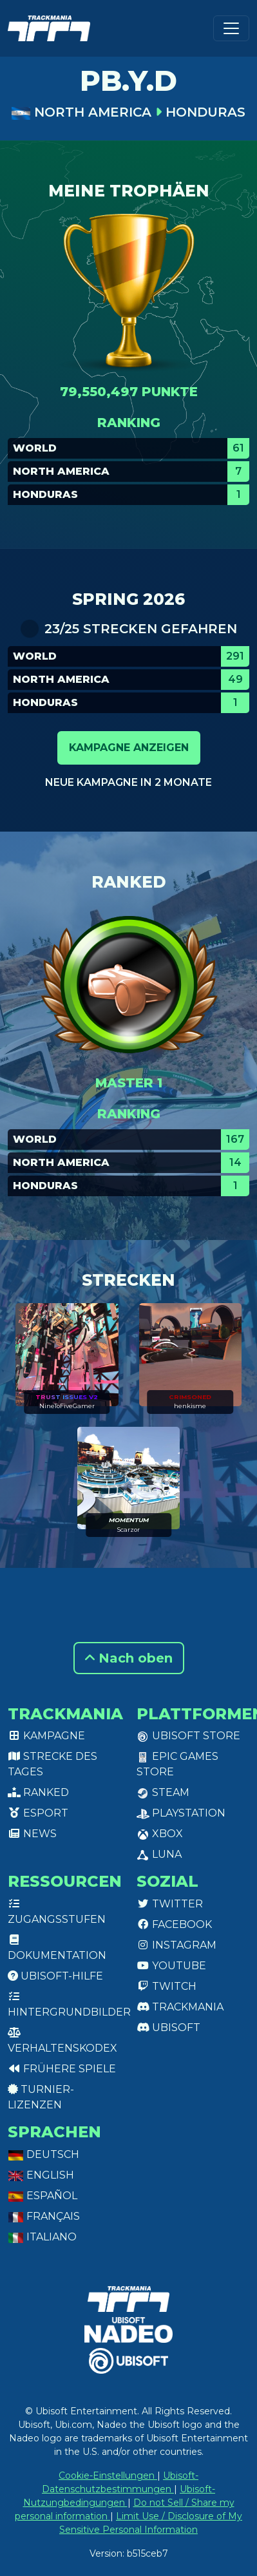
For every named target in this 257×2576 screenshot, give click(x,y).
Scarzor (128, 1529)
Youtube (171, 1966)
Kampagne (46, 1736)
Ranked (38, 1792)
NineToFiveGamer (67, 1405)
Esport (38, 1813)
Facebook (174, 1924)
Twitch (166, 1986)
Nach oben (129, 1658)
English (41, 2175)
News (32, 1833)
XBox (160, 1833)
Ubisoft (168, 2027)
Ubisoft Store (188, 1736)
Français (44, 2216)
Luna (159, 1854)
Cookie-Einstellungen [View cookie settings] (108, 2475)
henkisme (190, 1405)
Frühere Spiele (62, 2069)
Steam (163, 1792)
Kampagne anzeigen (129, 747)
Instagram (176, 1945)
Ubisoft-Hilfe (55, 1976)
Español (42, 2196)
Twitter (170, 1904)
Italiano (42, 2237)
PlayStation (181, 1813)
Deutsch (43, 2154)
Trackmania (180, 2007)
